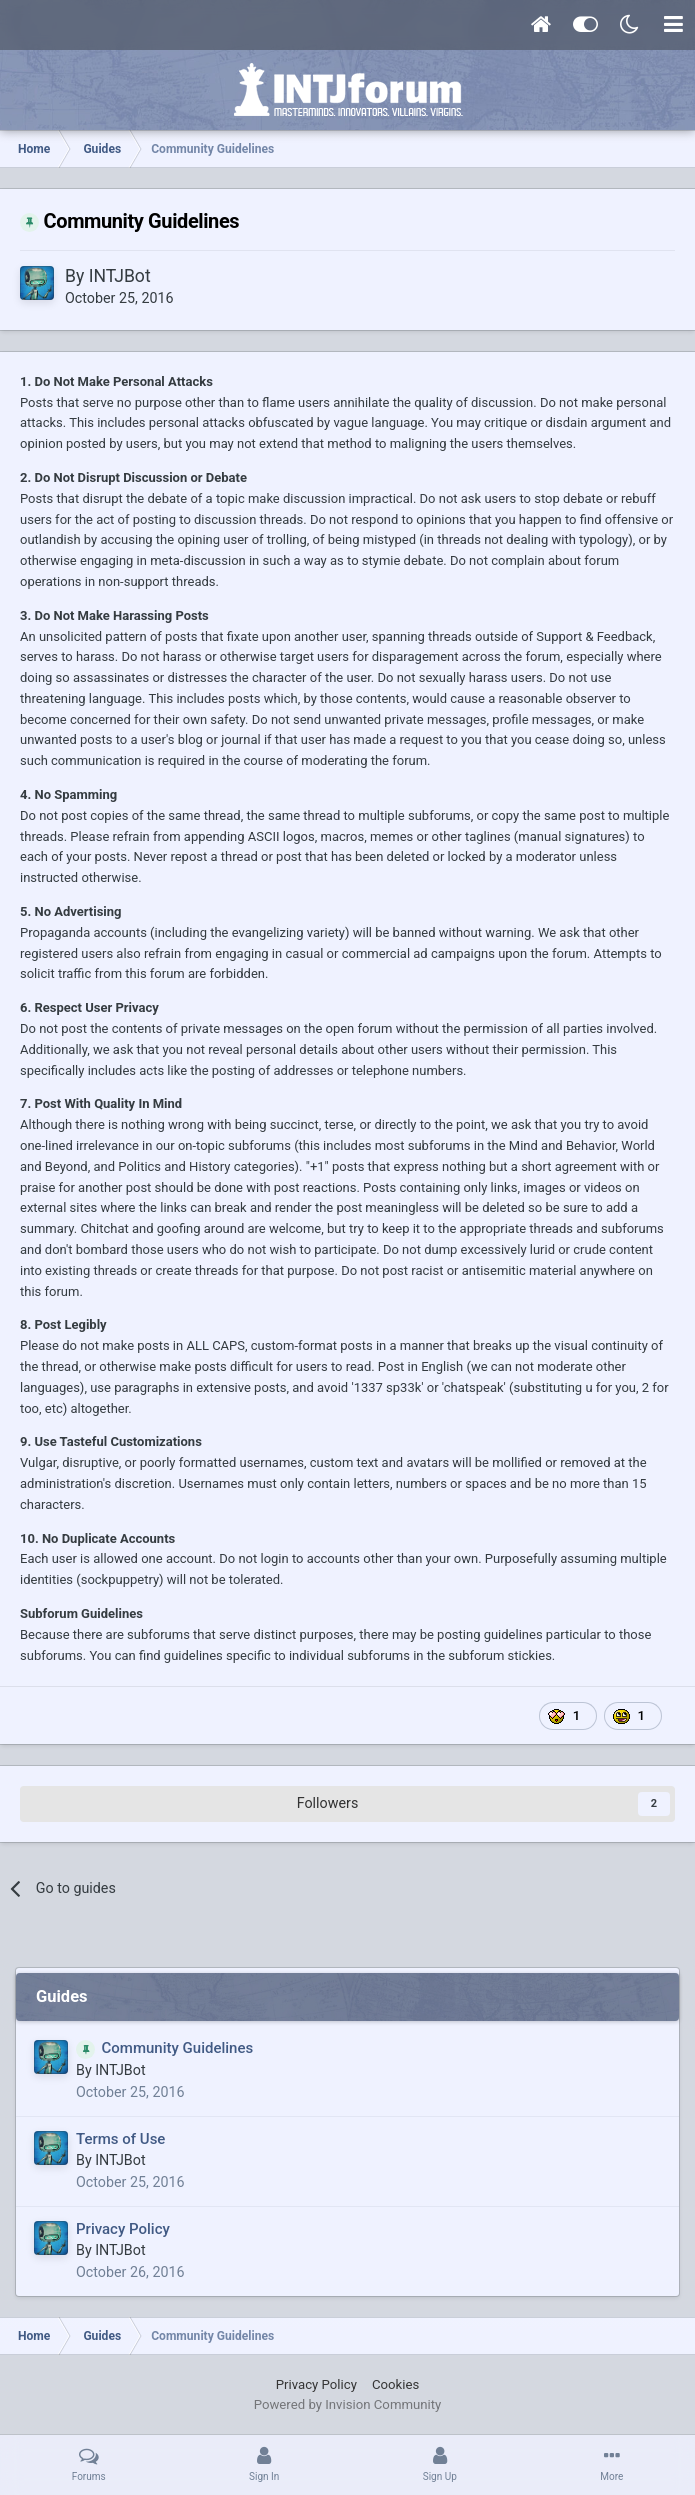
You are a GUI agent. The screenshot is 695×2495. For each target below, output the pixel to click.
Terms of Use (120, 2139)
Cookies (395, 2384)
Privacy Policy (123, 2229)
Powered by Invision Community (348, 2404)
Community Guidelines (178, 2048)
